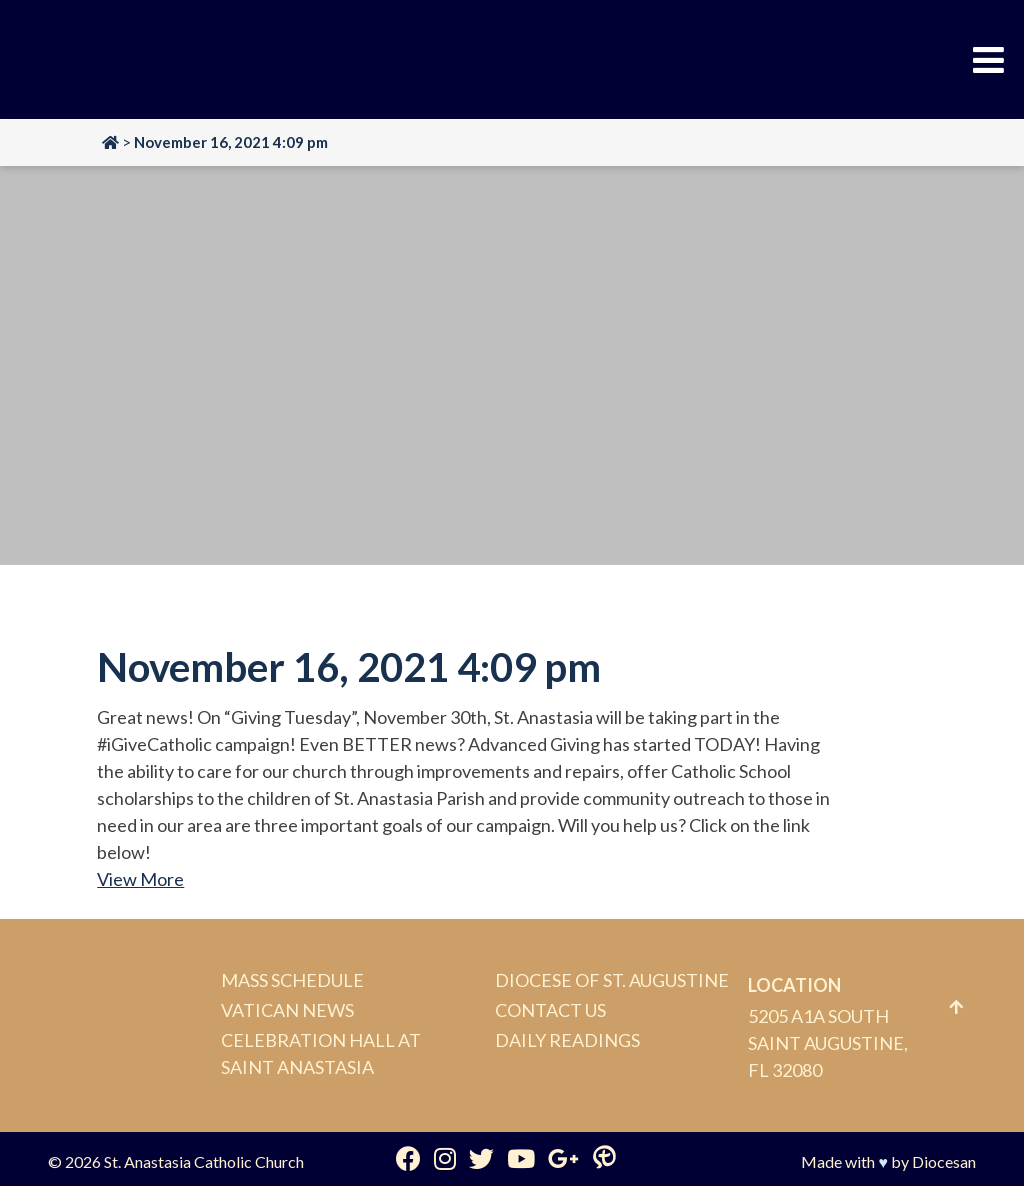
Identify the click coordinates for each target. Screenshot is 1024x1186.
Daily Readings (567, 1040)
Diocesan (944, 1161)
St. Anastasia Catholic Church (204, 1161)
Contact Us (550, 1010)
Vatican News (287, 1010)
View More (140, 879)
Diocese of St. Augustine (612, 980)
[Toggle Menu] (988, 60)
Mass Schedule (292, 980)
